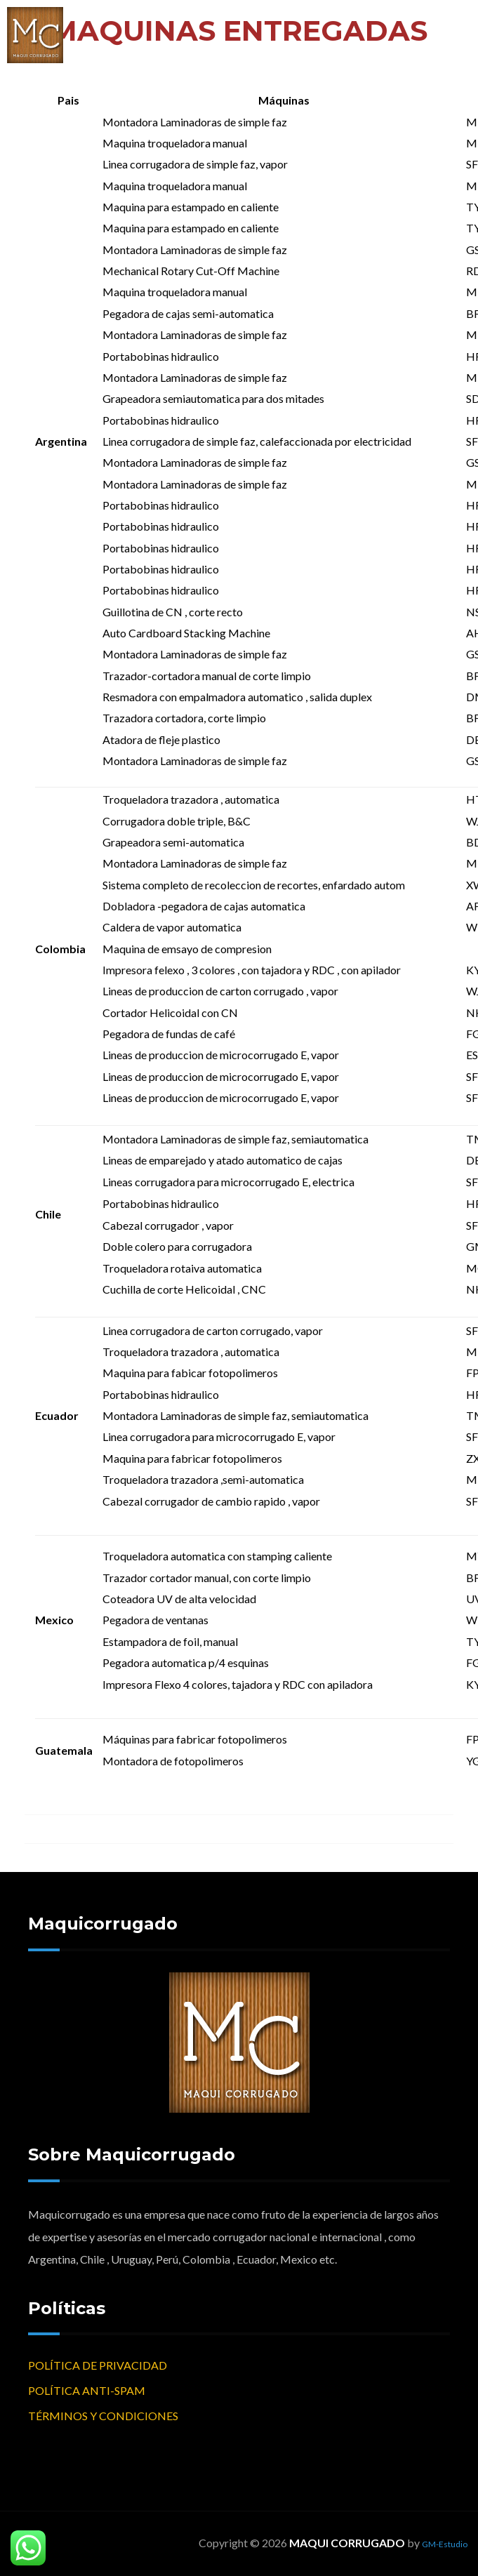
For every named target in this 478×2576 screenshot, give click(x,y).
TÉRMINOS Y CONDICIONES (103, 2415)
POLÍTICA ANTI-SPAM (86, 2390)
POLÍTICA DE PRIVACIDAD (97, 2365)
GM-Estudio (444, 2544)
